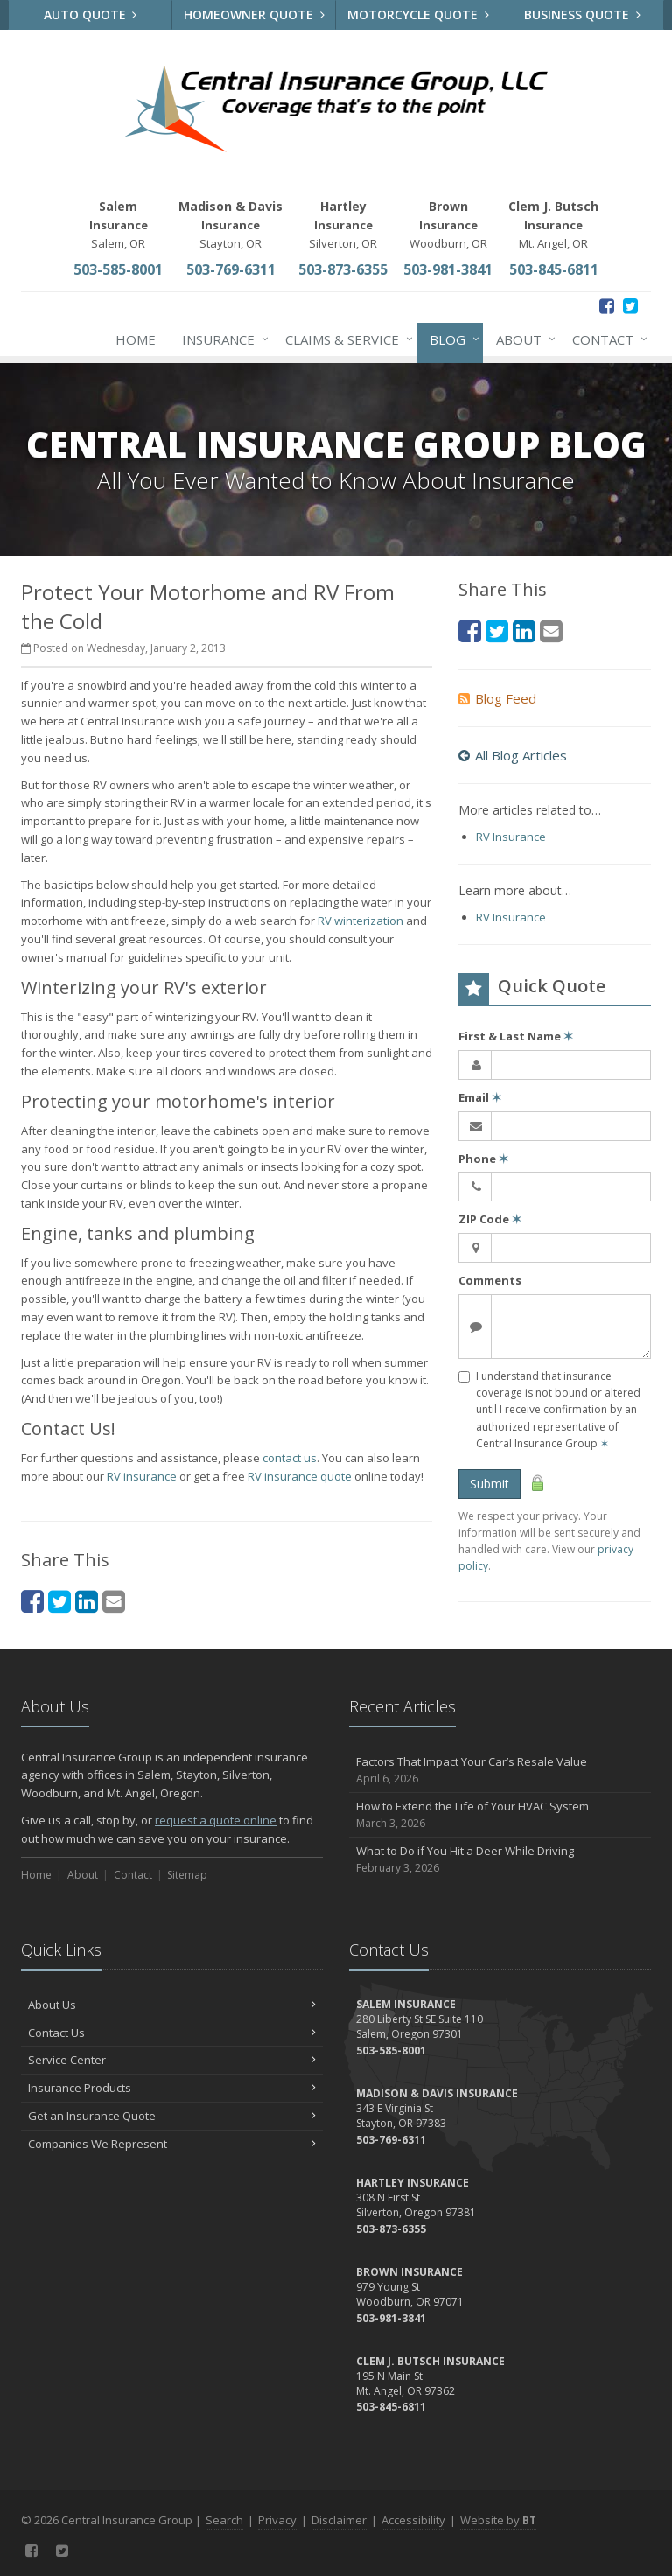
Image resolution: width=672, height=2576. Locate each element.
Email (479, 1097)
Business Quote (582, 14)
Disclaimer (339, 2520)
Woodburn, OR (448, 224)
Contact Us (172, 2032)
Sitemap (187, 1874)
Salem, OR (118, 224)
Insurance (222, 339)
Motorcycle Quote (418, 14)
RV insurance (142, 1476)
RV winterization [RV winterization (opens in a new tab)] (360, 920)
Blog (451, 339)
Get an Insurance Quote (172, 2116)
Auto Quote (90, 14)
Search (224, 2520)
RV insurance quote (300, 1476)
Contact (606, 339)
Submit (489, 1483)
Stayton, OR (230, 224)
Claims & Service (345, 339)
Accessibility (413, 2520)
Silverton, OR (343, 224)
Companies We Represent (172, 2144)
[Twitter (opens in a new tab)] (630, 306)
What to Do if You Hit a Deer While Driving (500, 1860)
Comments (490, 1280)
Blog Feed (497, 698)
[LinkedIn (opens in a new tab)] (86, 1601)
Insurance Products (172, 2088)
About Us (172, 2004)
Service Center (172, 2060)
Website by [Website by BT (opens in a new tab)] (498, 2520)
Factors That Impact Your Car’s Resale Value (500, 1771)
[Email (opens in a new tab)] (113, 1601)
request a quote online (215, 1820)
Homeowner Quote (254, 14)
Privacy (277, 2520)
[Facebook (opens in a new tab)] (606, 306)
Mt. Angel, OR (553, 224)
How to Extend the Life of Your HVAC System (500, 1815)
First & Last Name (515, 1036)
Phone (483, 1158)
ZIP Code (490, 1219)
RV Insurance (511, 836)
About (522, 339)
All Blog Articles (512, 755)
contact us (289, 1458)
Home (136, 339)
